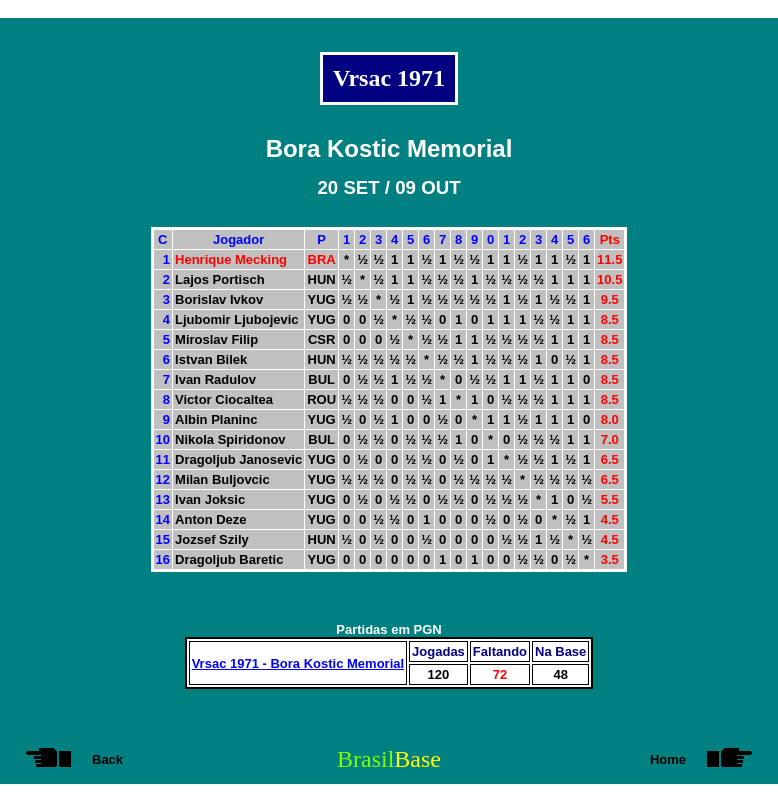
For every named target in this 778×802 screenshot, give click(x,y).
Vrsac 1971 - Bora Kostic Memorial (298, 663)
